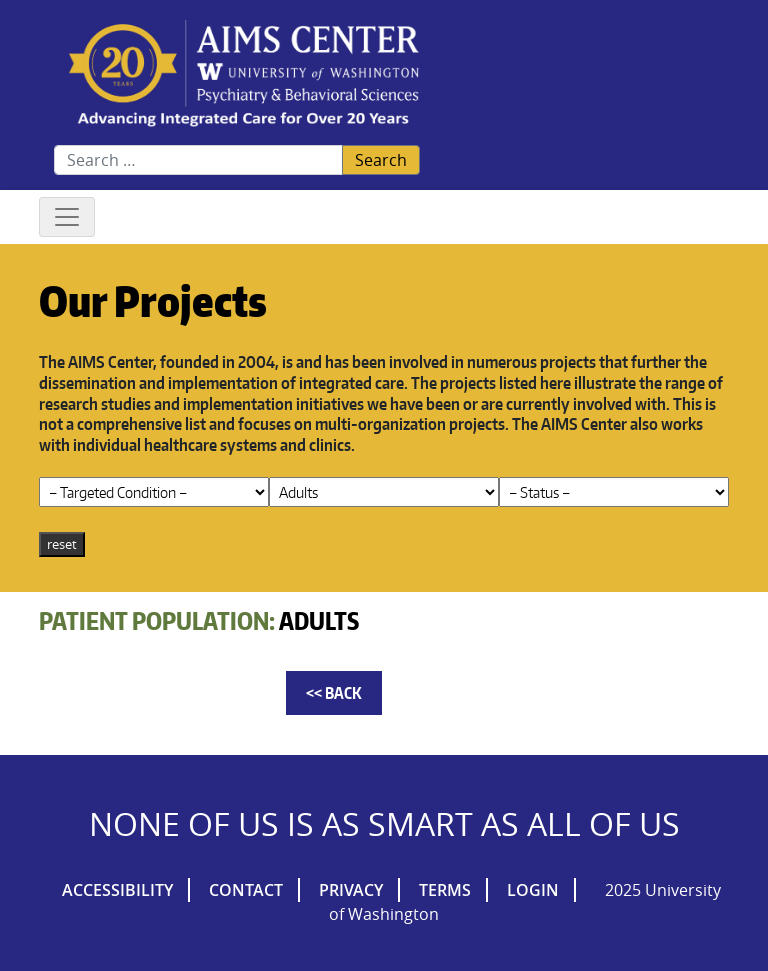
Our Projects (153, 300)
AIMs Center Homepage (244, 74)
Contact (246, 890)
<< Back (334, 693)
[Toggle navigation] (67, 217)
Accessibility (117, 890)
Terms (445, 890)
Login (533, 890)
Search (381, 160)
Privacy (351, 890)
